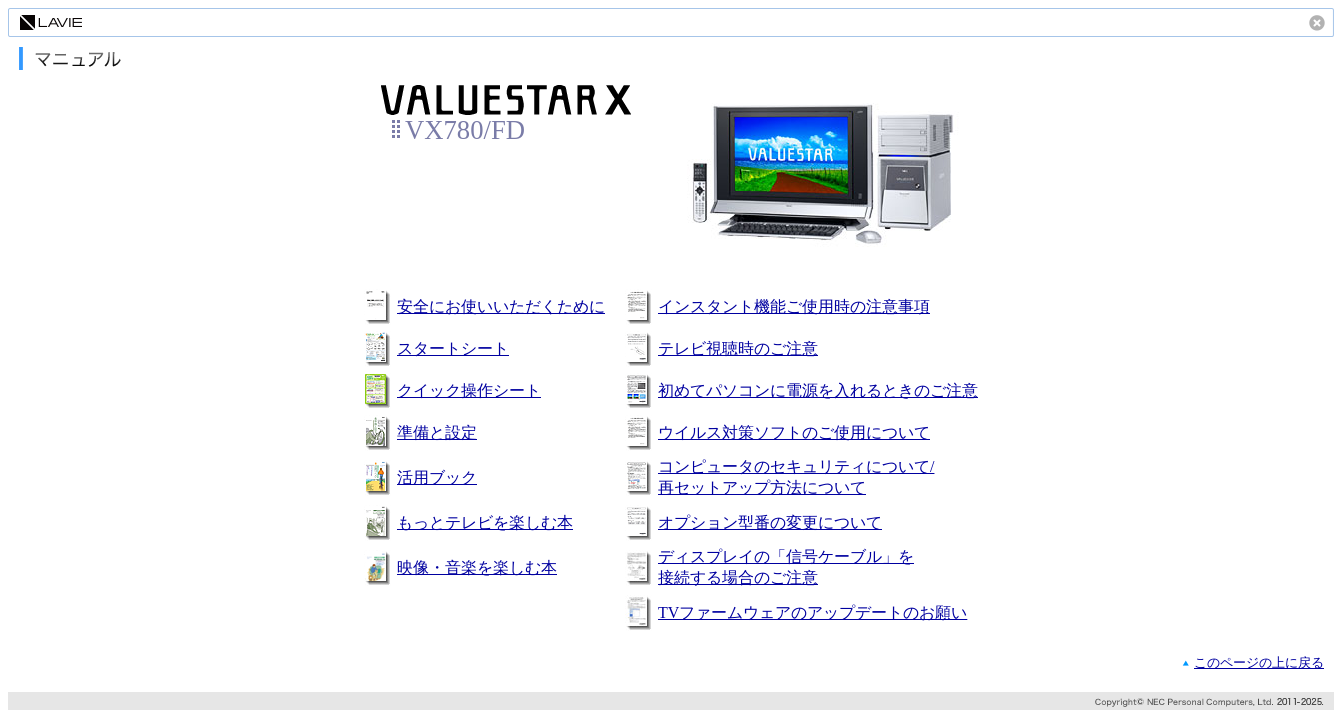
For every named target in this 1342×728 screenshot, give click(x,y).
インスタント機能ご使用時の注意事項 (794, 306)
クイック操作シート (469, 390)
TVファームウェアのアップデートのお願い (812, 612)
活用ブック (437, 477)
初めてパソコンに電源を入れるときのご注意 (818, 390)
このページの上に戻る (1259, 663)
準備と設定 (437, 432)
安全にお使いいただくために (501, 306)
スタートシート (453, 348)
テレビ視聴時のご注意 (738, 348)
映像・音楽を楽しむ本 (477, 567)
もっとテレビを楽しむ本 (485, 522)
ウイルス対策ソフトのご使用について (794, 432)
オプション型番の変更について (770, 522)
